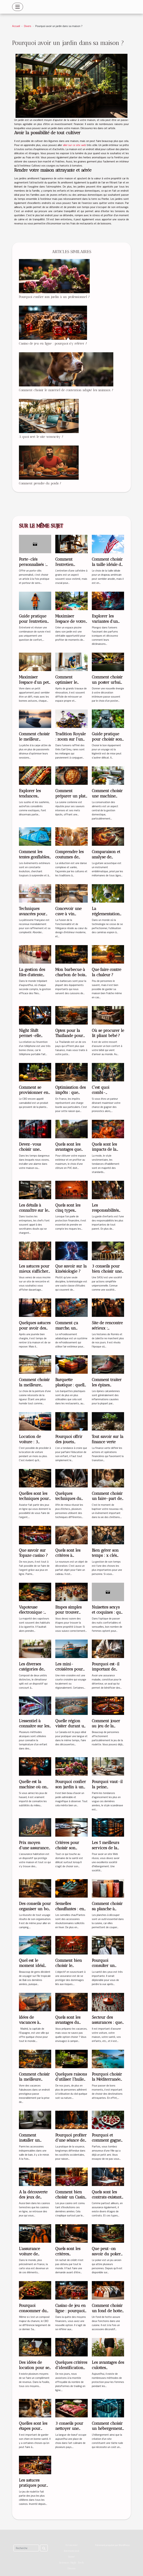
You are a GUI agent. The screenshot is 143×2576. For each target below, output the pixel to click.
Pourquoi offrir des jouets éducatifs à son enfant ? (69, 1444)
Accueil (16, 26)
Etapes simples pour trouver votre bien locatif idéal (71, 1615)
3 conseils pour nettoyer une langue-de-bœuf (70, 2428)
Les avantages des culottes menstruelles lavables (108, 2370)
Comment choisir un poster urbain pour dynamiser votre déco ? (107, 684)
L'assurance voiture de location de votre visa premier (35, 2256)
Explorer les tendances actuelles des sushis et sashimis (35, 798)
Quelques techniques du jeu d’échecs (68, 1498)
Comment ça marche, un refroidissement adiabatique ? (69, 1330)
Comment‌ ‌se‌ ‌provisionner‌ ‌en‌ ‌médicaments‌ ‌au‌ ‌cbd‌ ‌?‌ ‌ (34, 1095)
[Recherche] (26, 2548)
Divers (27, 26)
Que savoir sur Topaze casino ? (33, 1553)
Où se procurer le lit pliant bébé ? (108, 1033)
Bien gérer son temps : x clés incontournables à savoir (106, 1558)
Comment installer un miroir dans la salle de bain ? (32, 2143)
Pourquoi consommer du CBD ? (33, 2310)
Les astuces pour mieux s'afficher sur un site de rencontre (34, 1274)
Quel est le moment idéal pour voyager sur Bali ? (35, 1968)
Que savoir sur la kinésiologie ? (71, 1269)
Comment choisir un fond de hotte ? (107, 2310)
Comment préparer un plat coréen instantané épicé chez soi (71, 798)
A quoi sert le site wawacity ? (41, 437)
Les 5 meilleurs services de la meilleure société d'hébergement (107, 1850)
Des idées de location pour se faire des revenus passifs (34, 2370)
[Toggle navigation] (17, 7)
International (71, 2550)
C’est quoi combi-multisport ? (102, 1092)
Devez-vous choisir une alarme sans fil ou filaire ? (32, 1152)
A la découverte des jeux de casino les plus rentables (33, 2199)
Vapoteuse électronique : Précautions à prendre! (31, 1615)
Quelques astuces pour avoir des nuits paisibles (35, 1328)
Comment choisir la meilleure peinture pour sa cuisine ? (34, 1387)
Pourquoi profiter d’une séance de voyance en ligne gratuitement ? (71, 2143)
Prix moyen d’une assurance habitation (33, 1847)
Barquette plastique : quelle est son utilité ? (70, 1385)
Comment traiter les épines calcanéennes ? (107, 1385)
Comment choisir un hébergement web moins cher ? (107, 2431)
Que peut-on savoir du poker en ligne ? (106, 2253)
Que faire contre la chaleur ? (106, 972)
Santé (71, 2556)
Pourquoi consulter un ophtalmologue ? (107, 1965)
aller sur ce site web (74, 145)
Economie (72, 2545)
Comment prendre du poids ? (40, 483)
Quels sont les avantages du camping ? (67, 2022)
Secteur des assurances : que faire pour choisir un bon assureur (108, 2025)
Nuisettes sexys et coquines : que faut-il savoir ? (107, 1612)
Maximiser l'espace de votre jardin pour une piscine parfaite (70, 624)
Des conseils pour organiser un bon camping (35, 1908)
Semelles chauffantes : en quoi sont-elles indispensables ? (70, 1911)
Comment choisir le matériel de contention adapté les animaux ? (66, 390)
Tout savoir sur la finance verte (107, 1439)
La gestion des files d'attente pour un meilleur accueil (35, 977)
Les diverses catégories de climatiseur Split (33, 1669)
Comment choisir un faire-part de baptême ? (107, 1498)
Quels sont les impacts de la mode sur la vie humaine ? (106, 1152)
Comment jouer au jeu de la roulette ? (106, 1726)
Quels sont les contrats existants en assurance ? (107, 2197)
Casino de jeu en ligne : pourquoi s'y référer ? (53, 343)
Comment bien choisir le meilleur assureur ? (68, 1968)
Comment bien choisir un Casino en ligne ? (71, 2197)
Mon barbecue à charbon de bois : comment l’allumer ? (71, 977)
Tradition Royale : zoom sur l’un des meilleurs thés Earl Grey (70, 741)
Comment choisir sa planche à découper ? (107, 1908)
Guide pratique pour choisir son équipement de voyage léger (107, 741)
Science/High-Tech (71, 2562)
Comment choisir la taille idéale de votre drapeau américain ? (107, 567)
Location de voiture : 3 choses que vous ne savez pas (34, 1444)
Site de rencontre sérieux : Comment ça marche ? (107, 1330)
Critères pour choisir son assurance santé (69, 1847)
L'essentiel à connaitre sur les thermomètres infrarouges (34, 1728)
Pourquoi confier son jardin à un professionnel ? (54, 297)
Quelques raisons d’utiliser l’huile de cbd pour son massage (71, 2082)
